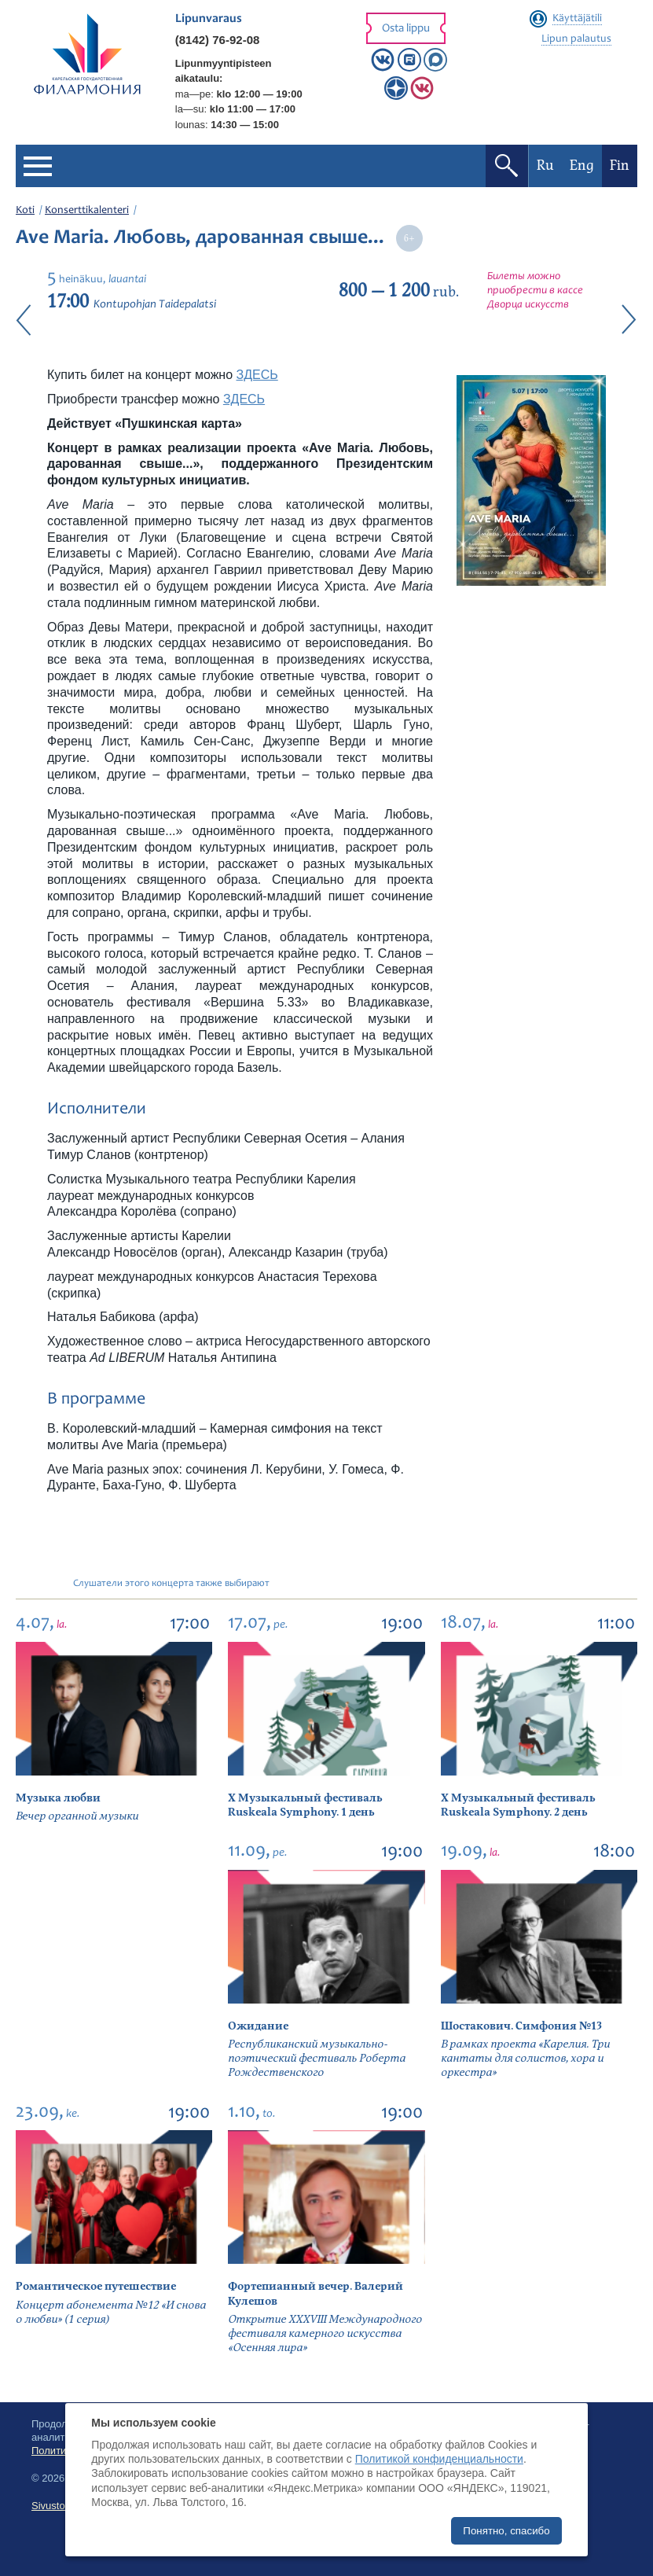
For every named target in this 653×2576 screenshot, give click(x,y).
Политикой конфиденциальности (439, 2459)
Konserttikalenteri (87, 210)
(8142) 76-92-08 (217, 39)
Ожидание (258, 2025)
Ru (545, 165)
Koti (25, 210)
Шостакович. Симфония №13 (521, 2025)
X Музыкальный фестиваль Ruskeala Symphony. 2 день (518, 1805)
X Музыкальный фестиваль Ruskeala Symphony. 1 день (305, 1805)
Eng (582, 165)
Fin (619, 165)
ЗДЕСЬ (257, 374)
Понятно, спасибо (506, 2531)
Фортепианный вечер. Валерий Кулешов (315, 2293)
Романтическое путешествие (96, 2286)
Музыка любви (58, 1797)
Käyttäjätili (577, 18)
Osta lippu (406, 29)
